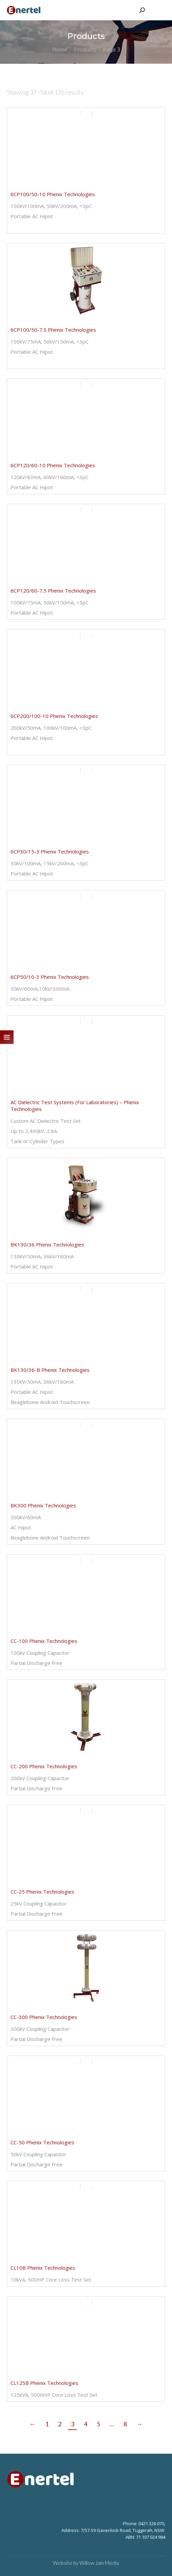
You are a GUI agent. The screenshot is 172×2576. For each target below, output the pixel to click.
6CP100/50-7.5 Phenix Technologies (53, 329)
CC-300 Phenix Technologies (44, 2017)
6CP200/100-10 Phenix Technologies (54, 716)
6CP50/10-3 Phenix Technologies (50, 976)
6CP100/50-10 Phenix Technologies (53, 194)
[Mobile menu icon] (158, 10)
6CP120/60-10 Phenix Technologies (53, 465)
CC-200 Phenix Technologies (44, 1766)
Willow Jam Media (99, 2563)
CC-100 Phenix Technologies (44, 1640)
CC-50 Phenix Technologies (42, 2142)
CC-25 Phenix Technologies (42, 1891)
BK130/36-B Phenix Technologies (50, 1369)
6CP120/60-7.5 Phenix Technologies (53, 590)
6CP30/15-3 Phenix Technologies (50, 851)
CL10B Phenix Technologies (43, 2267)
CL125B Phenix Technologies (44, 2382)
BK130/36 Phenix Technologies (47, 1244)
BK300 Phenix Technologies (43, 1505)
